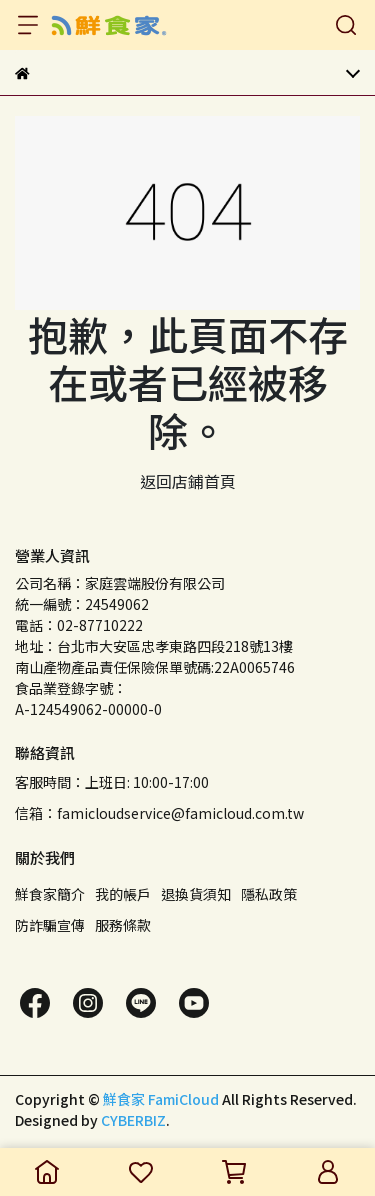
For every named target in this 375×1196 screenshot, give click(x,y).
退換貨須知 (196, 894)
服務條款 (123, 925)
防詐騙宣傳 (50, 925)
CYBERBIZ (133, 1120)
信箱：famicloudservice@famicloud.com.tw (159, 813)
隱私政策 (269, 894)
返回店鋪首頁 (188, 481)
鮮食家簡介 (50, 894)
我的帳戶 (123, 894)
